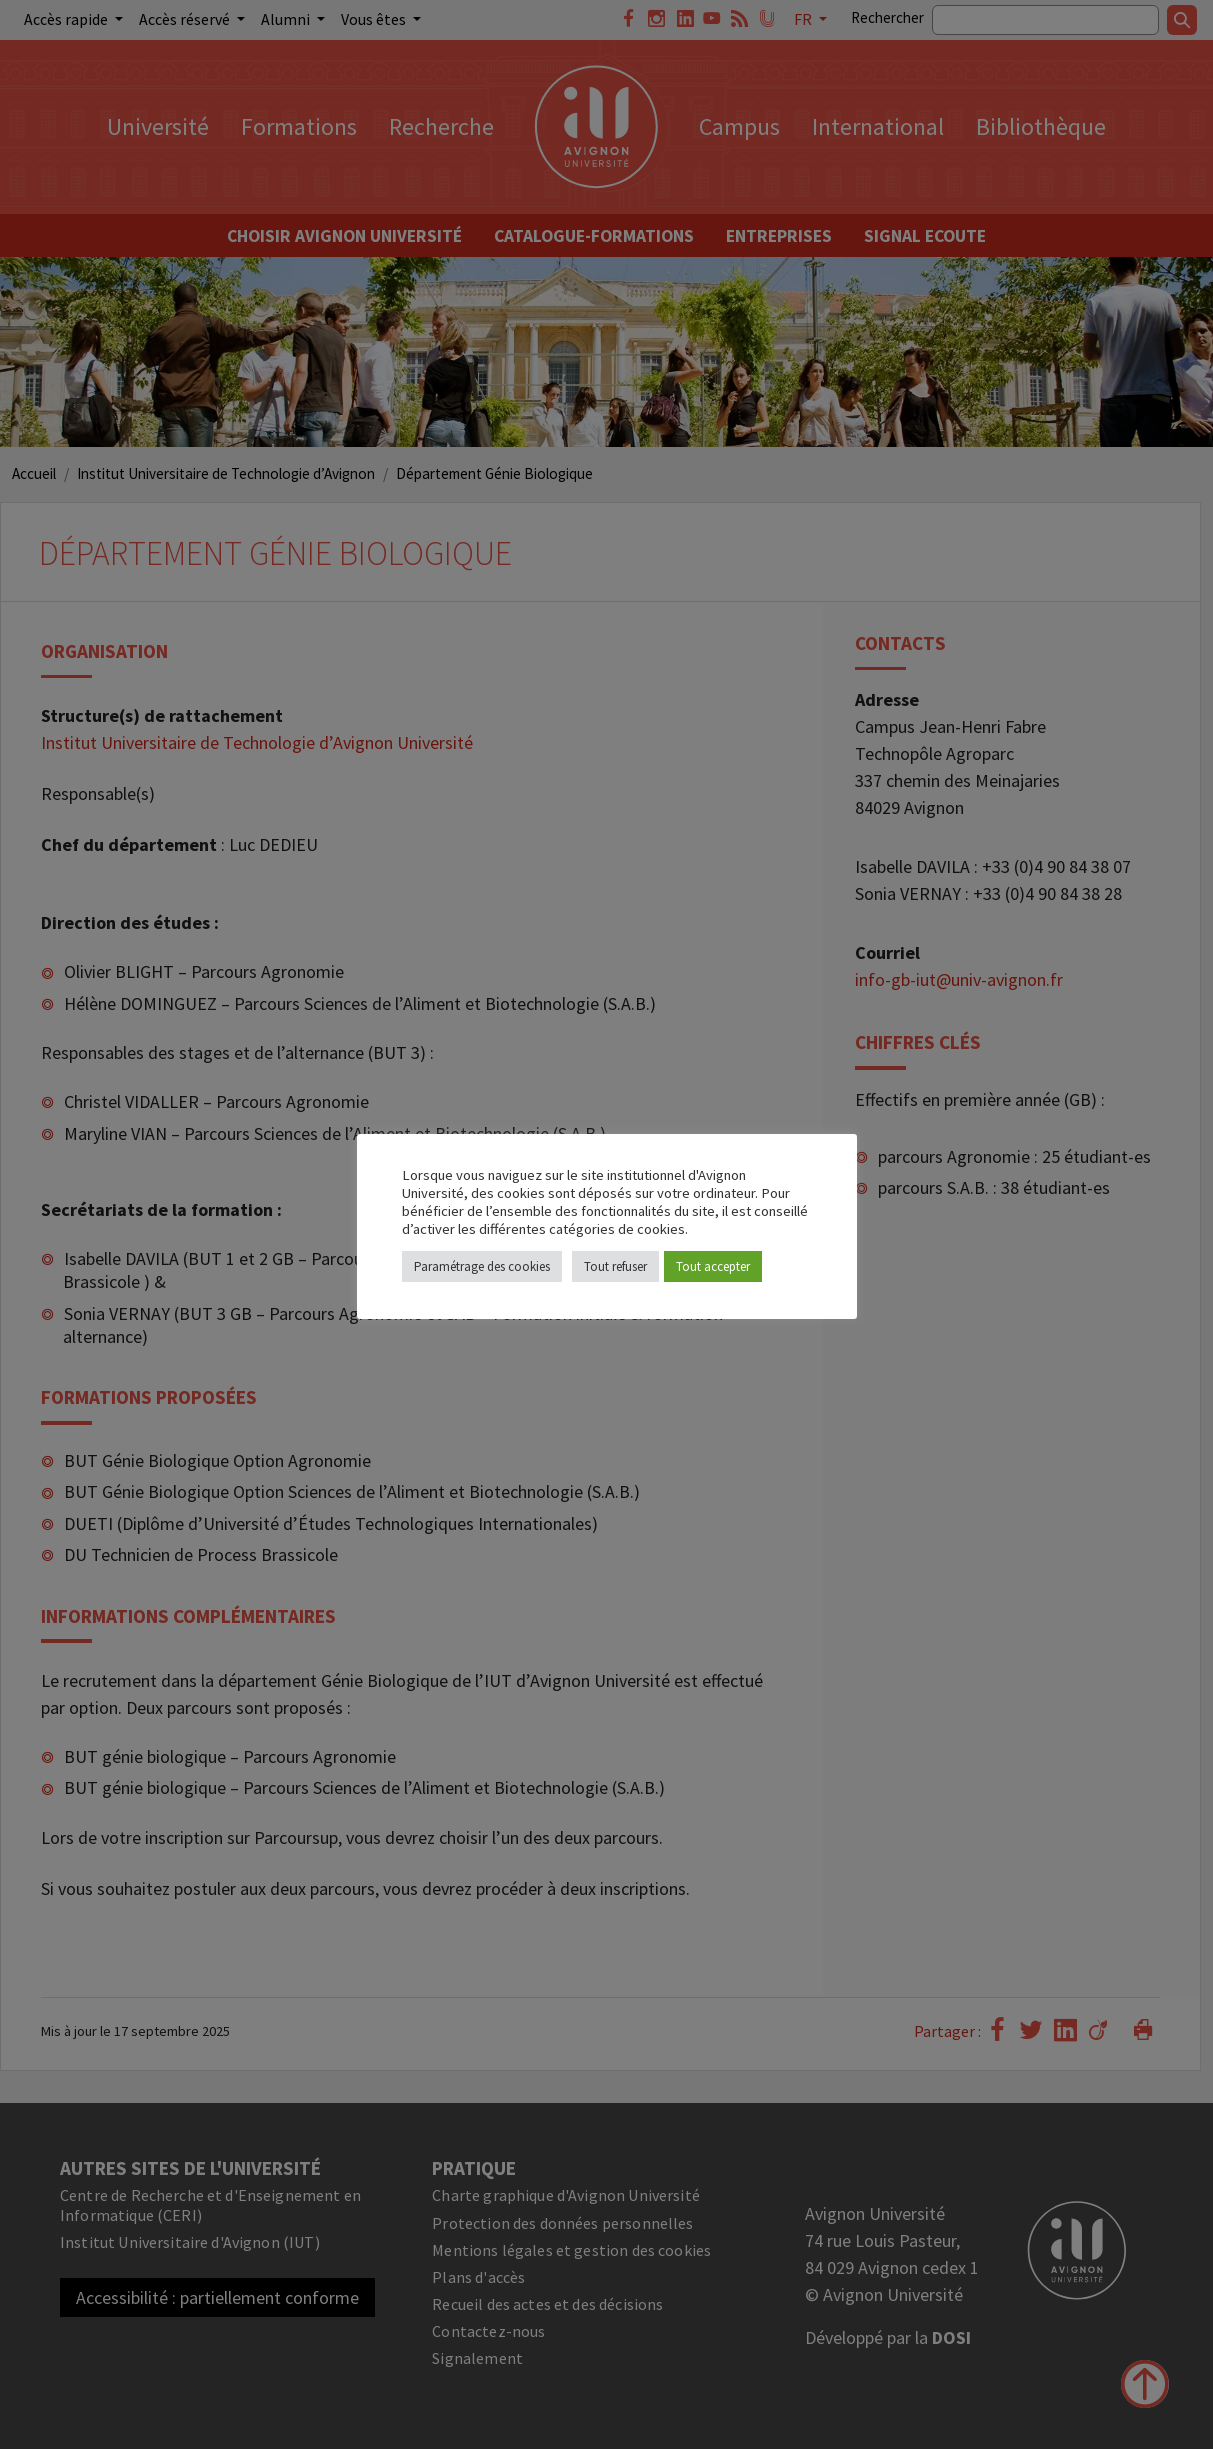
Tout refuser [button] (615, 1266)
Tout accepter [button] (713, 1266)
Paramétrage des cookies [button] (482, 1266)
